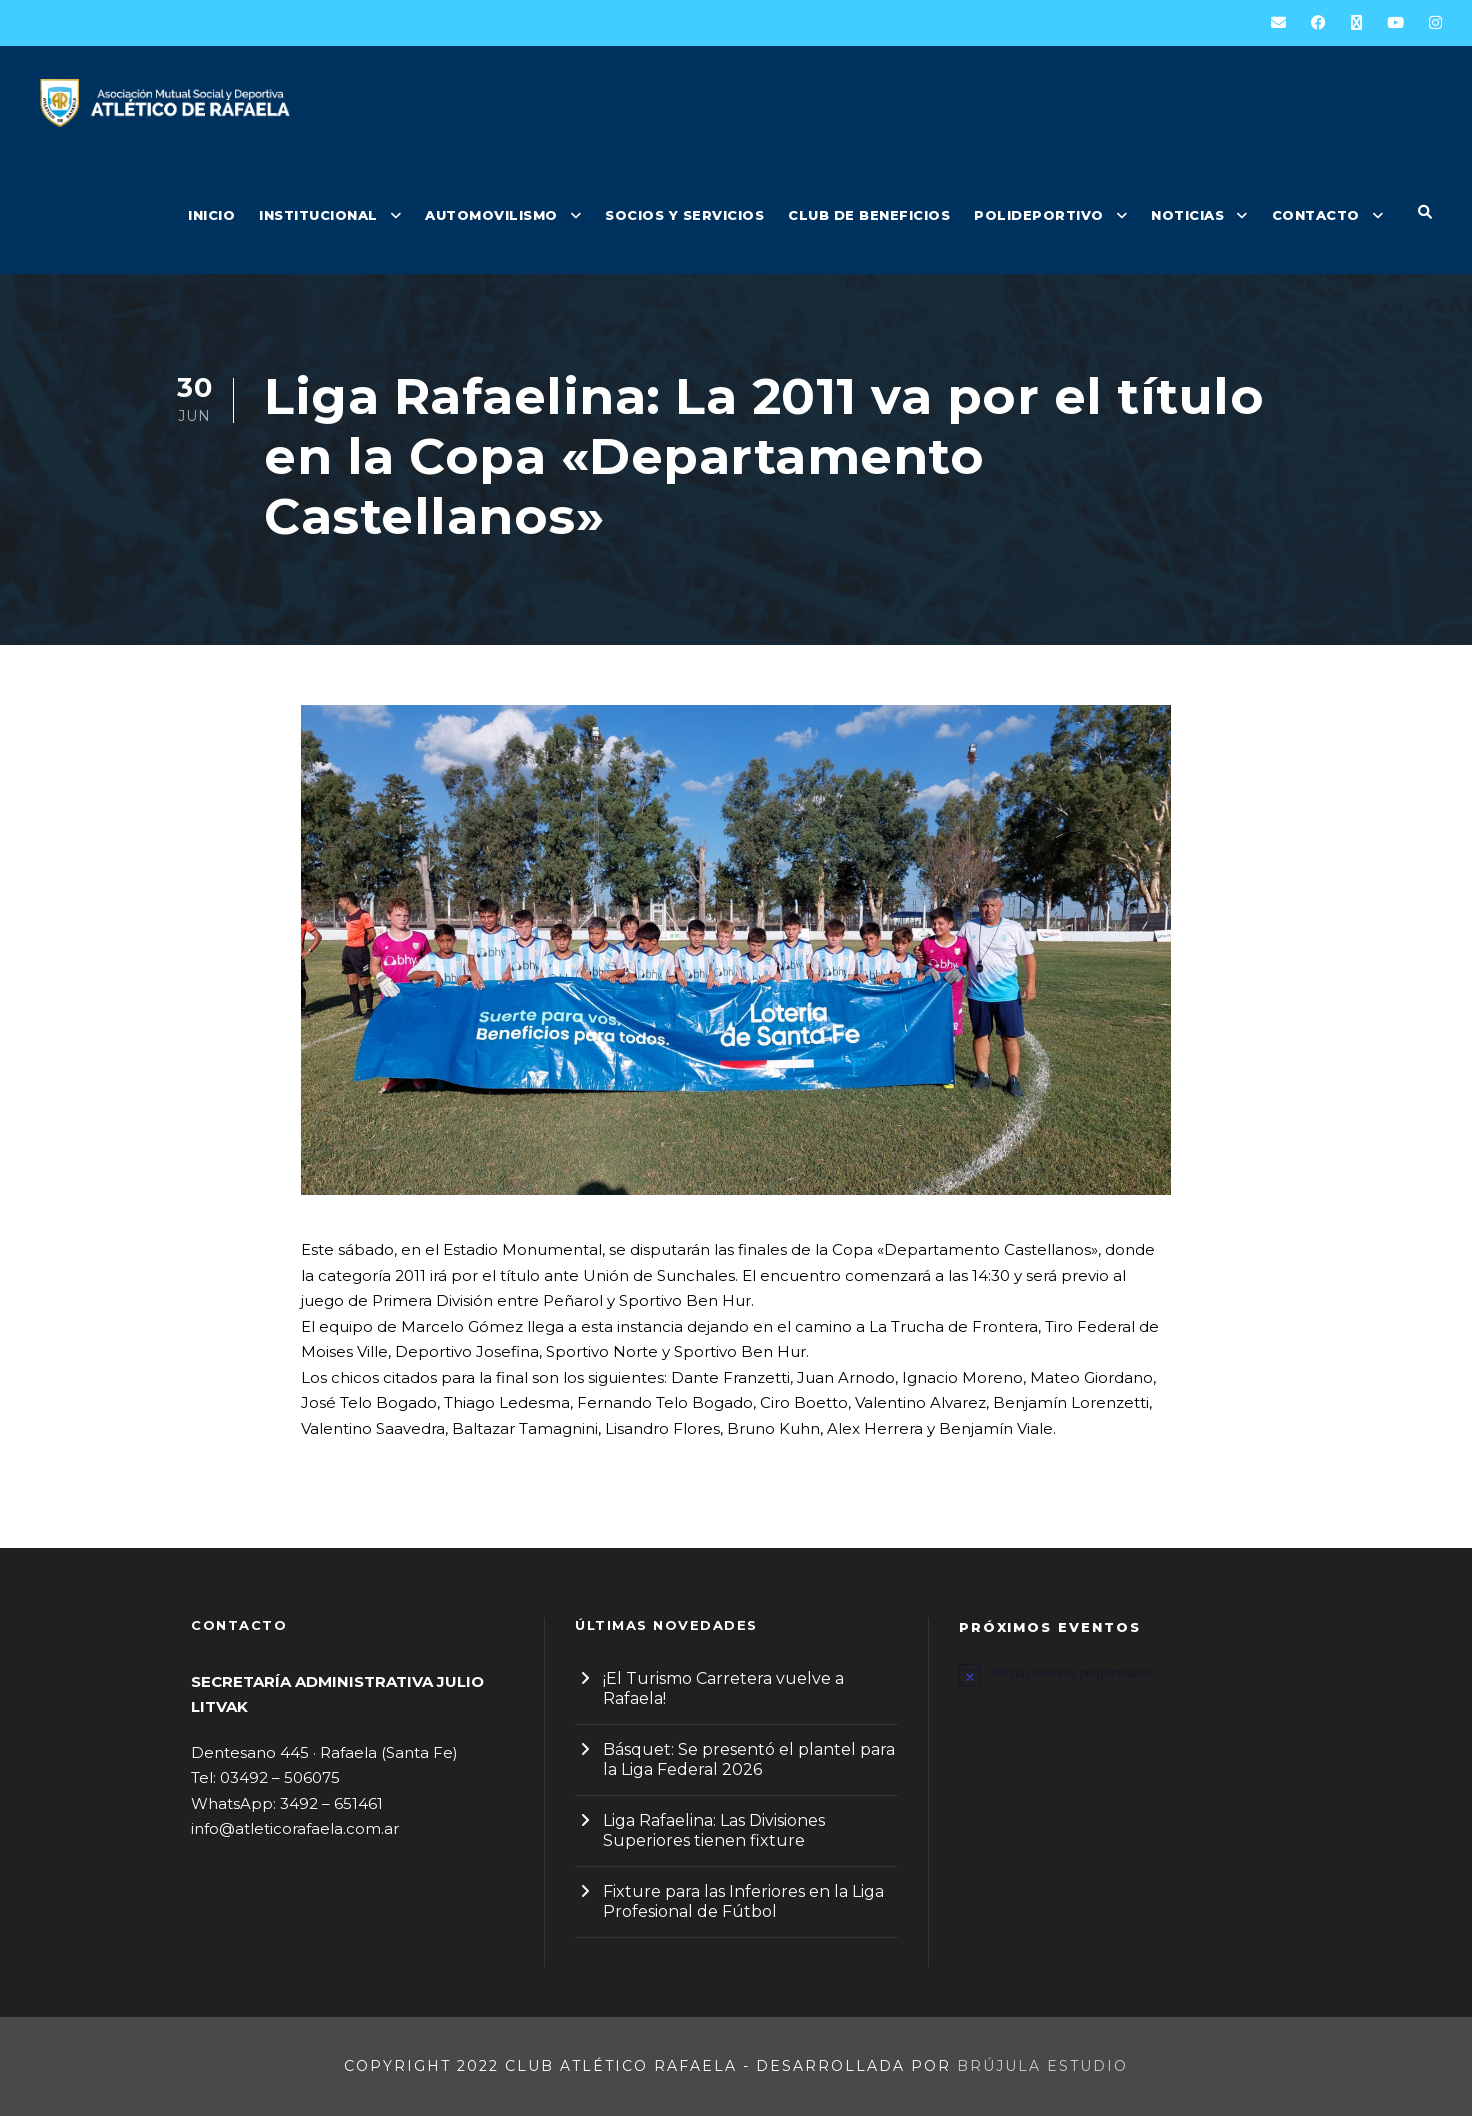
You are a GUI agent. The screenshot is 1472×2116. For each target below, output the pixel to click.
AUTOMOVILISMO (491, 215)
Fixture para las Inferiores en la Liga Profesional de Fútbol (743, 1901)
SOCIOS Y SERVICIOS (684, 215)
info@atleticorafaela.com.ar (295, 1828)
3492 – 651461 (331, 1803)
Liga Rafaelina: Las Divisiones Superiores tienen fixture (714, 1830)
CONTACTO (1316, 215)
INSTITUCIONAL (318, 215)
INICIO (211, 215)
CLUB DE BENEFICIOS (869, 215)
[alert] (1120, 1674)
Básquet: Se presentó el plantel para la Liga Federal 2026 (749, 1759)
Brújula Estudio (1042, 2066)
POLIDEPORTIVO (1039, 215)
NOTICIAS (1187, 215)
